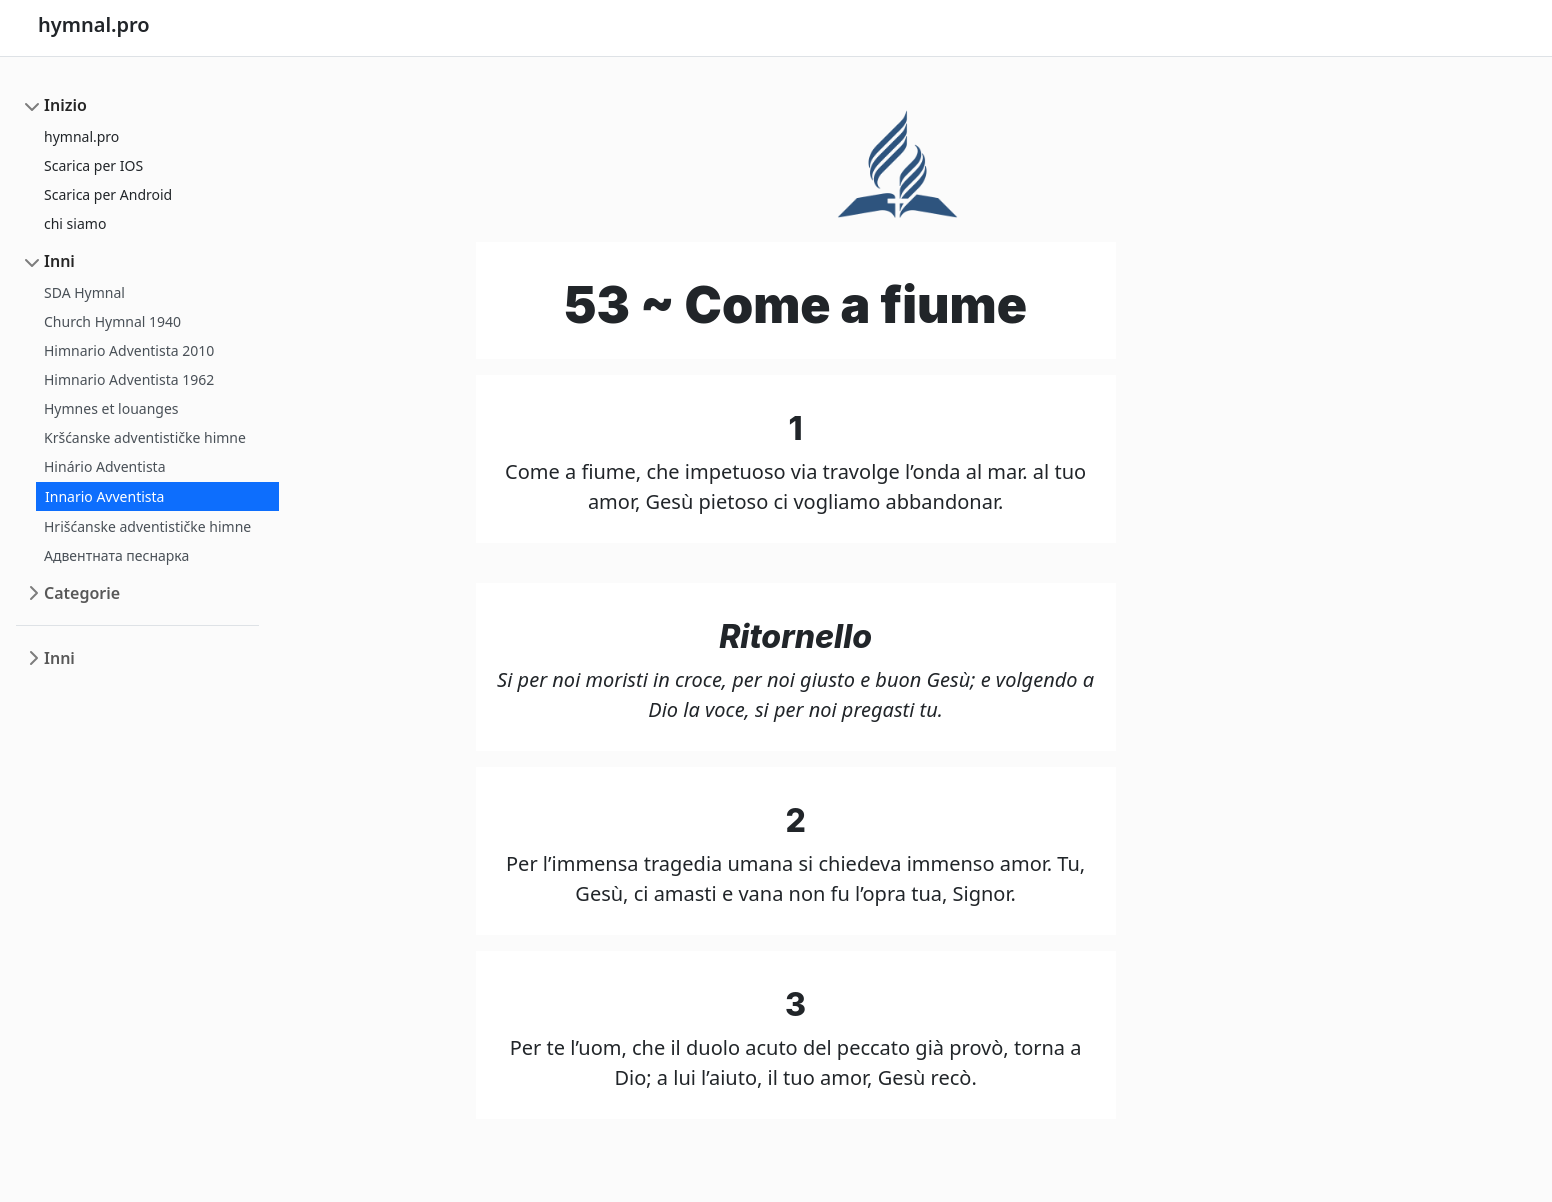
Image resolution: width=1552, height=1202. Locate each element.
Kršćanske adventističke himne (145, 437)
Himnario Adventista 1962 (129, 379)
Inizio (65, 105)
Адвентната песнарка (116, 555)
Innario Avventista (104, 496)
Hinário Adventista (105, 466)
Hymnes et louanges (111, 408)
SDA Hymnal (84, 292)
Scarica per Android (108, 194)
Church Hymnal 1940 (112, 321)
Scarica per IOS (93, 165)
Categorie (82, 593)
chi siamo (75, 223)
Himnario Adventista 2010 (129, 350)
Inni (59, 261)
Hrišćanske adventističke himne (147, 526)
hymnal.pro (81, 136)
